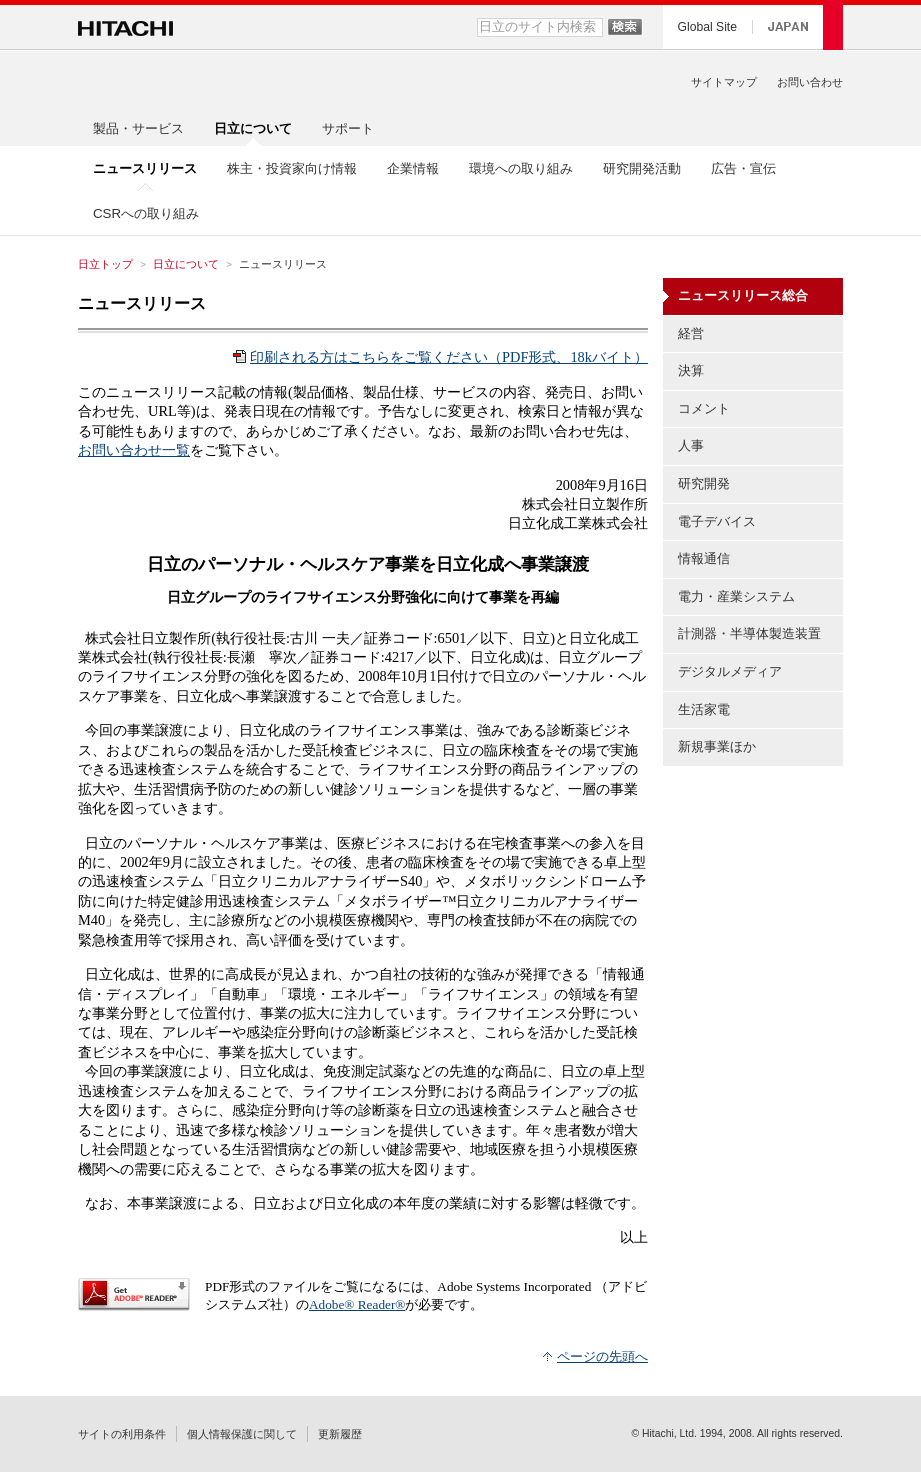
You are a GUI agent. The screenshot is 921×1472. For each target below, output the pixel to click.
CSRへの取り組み (146, 213)
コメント (704, 408)
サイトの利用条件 (122, 1434)
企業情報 (413, 168)
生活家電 (704, 709)
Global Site (707, 27)
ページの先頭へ (602, 1356)
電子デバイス (717, 521)
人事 (691, 445)
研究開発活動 (642, 168)
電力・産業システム (736, 596)
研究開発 (704, 483)
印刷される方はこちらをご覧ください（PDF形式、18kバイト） (449, 357)
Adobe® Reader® (357, 1304)
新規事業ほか (717, 746)
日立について (186, 264)
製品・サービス (138, 128)
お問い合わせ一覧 (134, 450)
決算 (691, 370)
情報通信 (704, 558)
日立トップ (105, 264)
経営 (691, 333)
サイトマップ (724, 82)
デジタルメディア (730, 671)
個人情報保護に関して (242, 1434)
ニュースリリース (142, 303)
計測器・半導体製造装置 (749, 633)
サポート (348, 128)
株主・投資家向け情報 (292, 168)
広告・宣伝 (743, 168)
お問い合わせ (810, 82)
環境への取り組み (521, 168)
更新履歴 (340, 1434)
